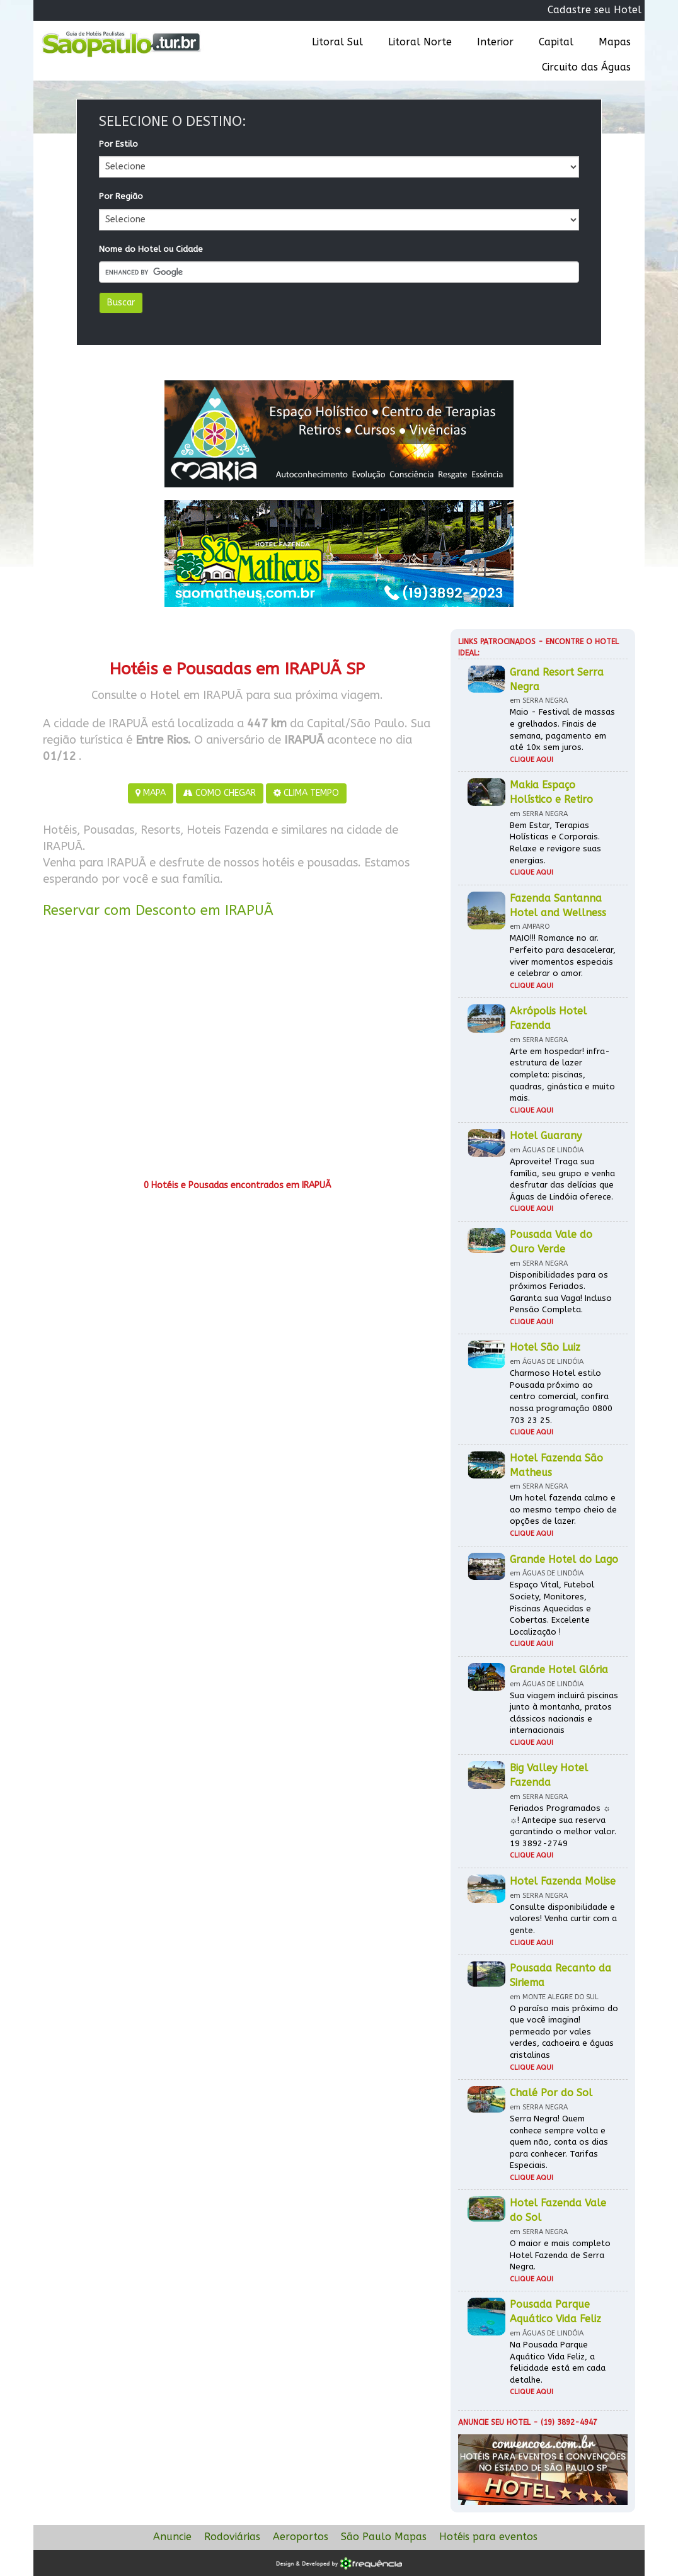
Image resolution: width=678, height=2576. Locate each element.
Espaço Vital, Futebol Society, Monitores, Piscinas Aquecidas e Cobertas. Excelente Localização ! (552, 1608)
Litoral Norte (420, 42)
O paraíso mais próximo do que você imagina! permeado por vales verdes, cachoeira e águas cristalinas (564, 2032)
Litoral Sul (337, 42)
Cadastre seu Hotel (594, 10)
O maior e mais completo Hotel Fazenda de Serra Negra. (560, 2254)
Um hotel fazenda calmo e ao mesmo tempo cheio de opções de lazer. (563, 1509)
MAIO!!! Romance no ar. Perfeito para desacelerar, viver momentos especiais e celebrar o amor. (563, 955)
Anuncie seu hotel (494, 2422)
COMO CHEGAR (219, 793)
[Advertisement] (237, 1053)
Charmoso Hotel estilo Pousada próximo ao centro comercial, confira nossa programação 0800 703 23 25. (561, 1396)
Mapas (615, 42)
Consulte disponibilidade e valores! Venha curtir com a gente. (563, 1918)
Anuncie (172, 2537)
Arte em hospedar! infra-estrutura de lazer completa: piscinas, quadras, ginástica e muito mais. (562, 1075)
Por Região (121, 196)
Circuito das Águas (586, 67)
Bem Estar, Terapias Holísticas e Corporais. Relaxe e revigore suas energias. (555, 842)
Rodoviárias (232, 2537)
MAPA (150, 793)
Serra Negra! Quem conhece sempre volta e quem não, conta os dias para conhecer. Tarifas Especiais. (559, 2142)
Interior (495, 42)
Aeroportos (300, 2537)
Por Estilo (118, 144)
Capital (556, 42)
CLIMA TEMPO (306, 793)
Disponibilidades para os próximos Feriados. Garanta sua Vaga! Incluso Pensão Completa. (561, 1292)
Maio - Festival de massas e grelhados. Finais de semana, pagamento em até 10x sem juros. (562, 729)
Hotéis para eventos (488, 2537)
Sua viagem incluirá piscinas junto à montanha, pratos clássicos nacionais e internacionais (564, 1713)
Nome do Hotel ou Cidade (151, 249)
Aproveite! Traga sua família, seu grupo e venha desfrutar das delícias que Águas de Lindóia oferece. (562, 1179)
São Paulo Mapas (384, 2537)
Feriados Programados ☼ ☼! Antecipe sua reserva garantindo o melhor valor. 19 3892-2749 (563, 1825)
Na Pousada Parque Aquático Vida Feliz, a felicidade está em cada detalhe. (558, 2362)
